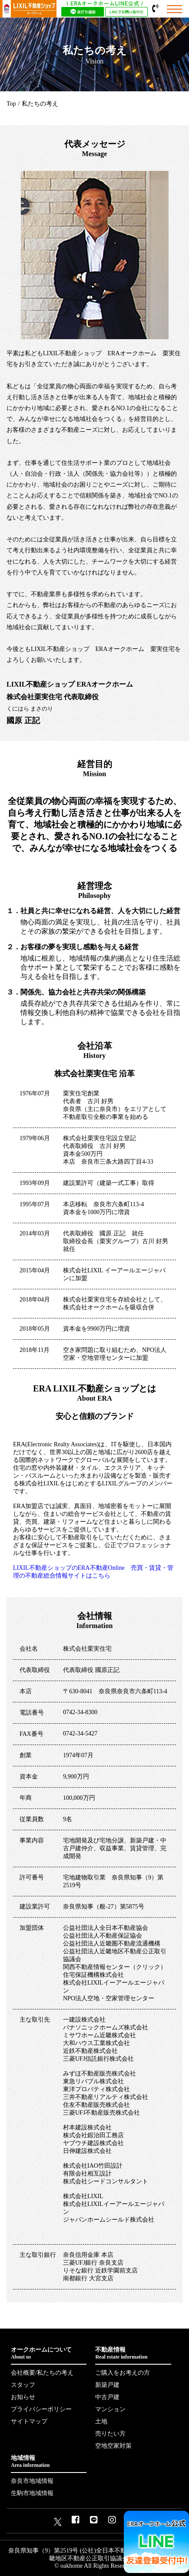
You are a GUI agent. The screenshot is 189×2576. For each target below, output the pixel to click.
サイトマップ (29, 2421)
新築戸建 (107, 2385)
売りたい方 (110, 2433)
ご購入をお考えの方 (122, 2372)
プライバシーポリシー (41, 2409)
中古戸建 (107, 2397)
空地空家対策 (113, 2446)
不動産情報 (133, 2353)
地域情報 (48, 2462)
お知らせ (23, 2397)
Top (11, 103)
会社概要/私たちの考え (42, 2372)
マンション (110, 2409)
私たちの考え (40, 103)
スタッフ (23, 2385)
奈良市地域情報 (32, 2481)
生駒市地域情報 (32, 2493)
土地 (101, 2421)
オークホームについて (48, 2353)
